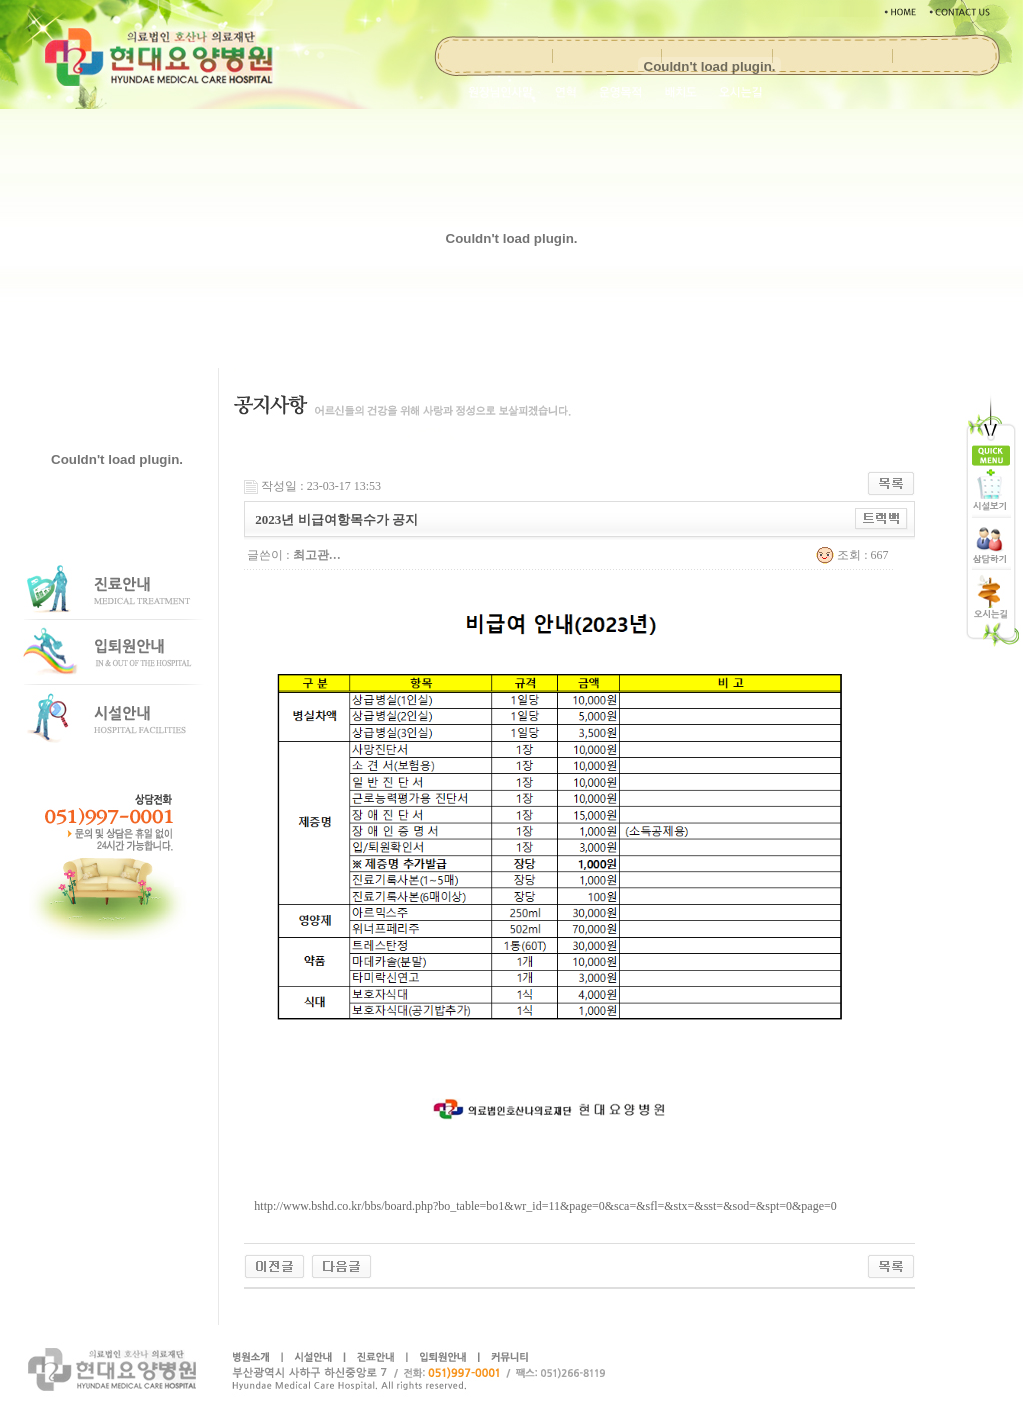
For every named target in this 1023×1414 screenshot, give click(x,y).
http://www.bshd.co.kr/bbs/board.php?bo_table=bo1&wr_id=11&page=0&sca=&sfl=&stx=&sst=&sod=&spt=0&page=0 (545, 1206)
